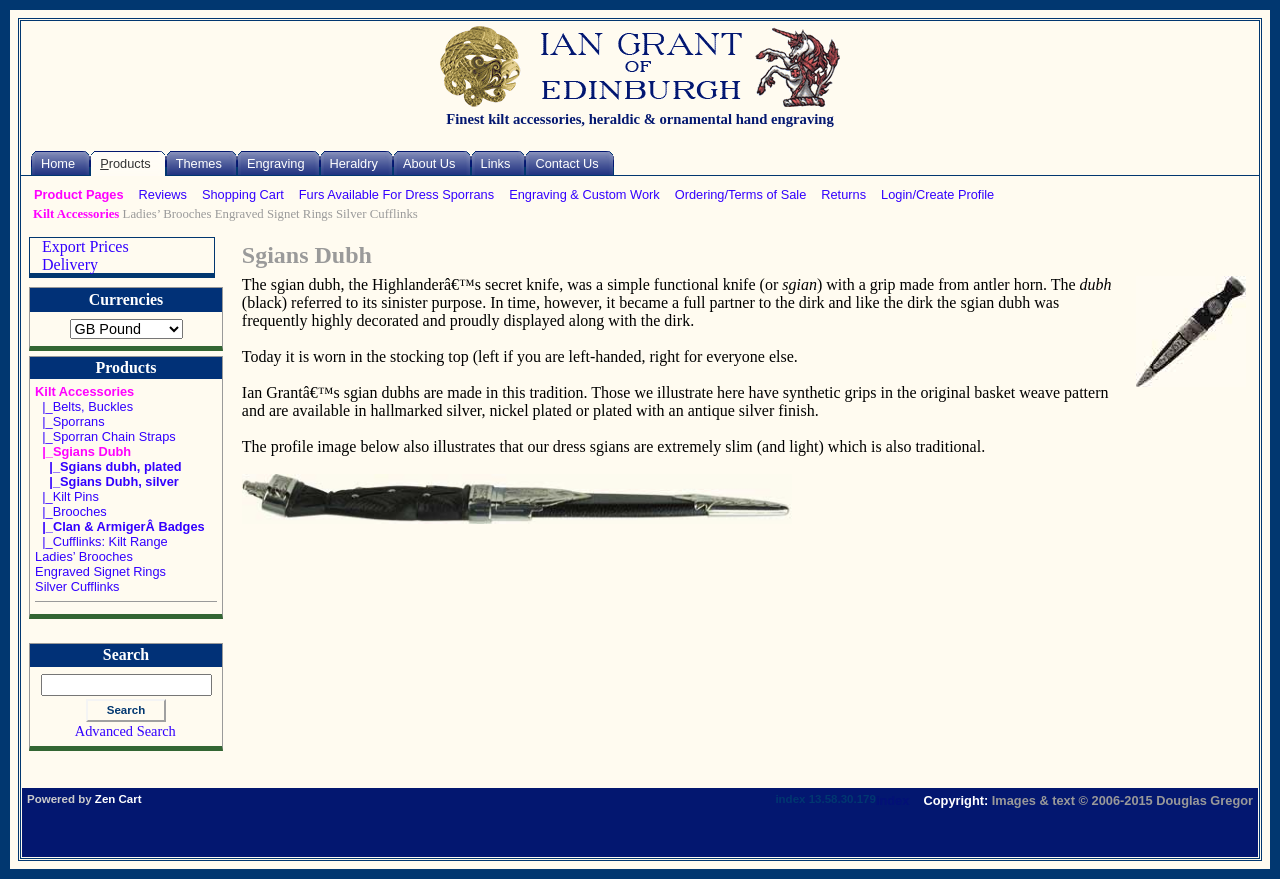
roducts (125, 163)
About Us (429, 163)
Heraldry (354, 163)
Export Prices (79, 246)
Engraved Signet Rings (274, 214)
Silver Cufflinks (377, 214)
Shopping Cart (243, 194)
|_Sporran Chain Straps (105, 436)
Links (496, 163)
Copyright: (956, 800)
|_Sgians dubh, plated (108, 466)
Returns (843, 194)
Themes (199, 163)
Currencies (126, 299)
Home (58, 163)
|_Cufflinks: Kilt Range (101, 541)
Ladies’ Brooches (167, 214)
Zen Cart (118, 799)
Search (126, 655)
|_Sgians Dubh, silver (107, 481)
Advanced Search (125, 731)
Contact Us (566, 163)
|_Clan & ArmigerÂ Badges (120, 526)
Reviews (163, 194)
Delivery (64, 264)
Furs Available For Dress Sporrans (396, 194)
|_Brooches (71, 511)
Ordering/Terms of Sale (741, 194)
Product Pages (79, 194)
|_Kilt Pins (67, 496)
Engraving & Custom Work (584, 194)
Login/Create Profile (937, 194)
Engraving (276, 163)
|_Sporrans (69, 421)
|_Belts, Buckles (84, 406)
